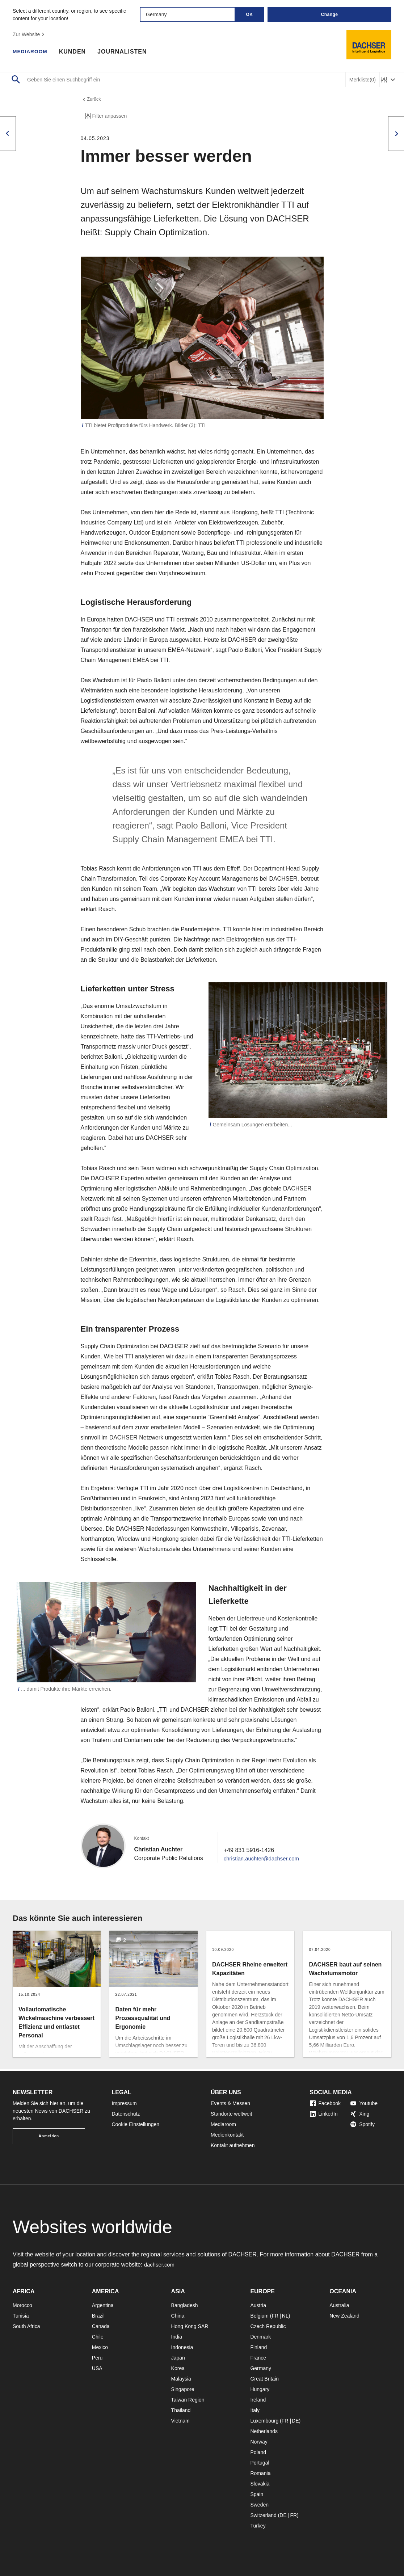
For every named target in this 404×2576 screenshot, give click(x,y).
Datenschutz (126, 2114)
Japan (178, 2358)
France (258, 2358)
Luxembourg (264, 2421)
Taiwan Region (188, 2400)
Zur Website (29, 34)
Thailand (181, 2410)
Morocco (22, 2305)
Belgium (259, 2316)
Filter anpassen (105, 117)
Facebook (325, 2103)
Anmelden (49, 2136)
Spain (256, 2494)
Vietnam (180, 2421)
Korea (178, 2368)
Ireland (258, 2400)
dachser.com (160, 2264)
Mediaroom (32, 52)
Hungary (259, 2389)
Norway (258, 2442)
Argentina (103, 2305)
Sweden (259, 2505)
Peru (97, 2358)
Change (329, 14)
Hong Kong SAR (190, 2326)
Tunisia (21, 2316)
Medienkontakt (227, 2135)
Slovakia (259, 2484)
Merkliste (362, 80)
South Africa (26, 2326)
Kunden (77, 52)
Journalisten (127, 52)
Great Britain (264, 2379)
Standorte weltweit (231, 2114)
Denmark (260, 2337)
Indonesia (182, 2347)
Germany (260, 2368)
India (176, 2337)
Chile (98, 2337)
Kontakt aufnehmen (232, 2145)
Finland (258, 2347)
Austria (258, 2305)
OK (249, 14)
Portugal (259, 2463)
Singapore (182, 2389)
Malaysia (181, 2379)
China (178, 2316)
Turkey (257, 2526)
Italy (255, 2410)
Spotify (362, 2124)
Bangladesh (184, 2305)
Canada (101, 2326)
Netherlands (264, 2431)
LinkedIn (324, 2114)
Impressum (124, 2103)
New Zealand (344, 2316)
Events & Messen (230, 2103)
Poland (258, 2452)
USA (97, 2368)
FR (275, 2316)
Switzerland (263, 2515)
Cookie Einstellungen (136, 2124)
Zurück (92, 100)
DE (295, 2421)
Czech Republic (268, 2326)
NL (285, 2316)
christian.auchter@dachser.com (264, 1860)
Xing (359, 2114)
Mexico (100, 2347)
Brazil (98, 2316)
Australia (339, 2305)
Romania (260, 2473)
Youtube (364, 2103)
